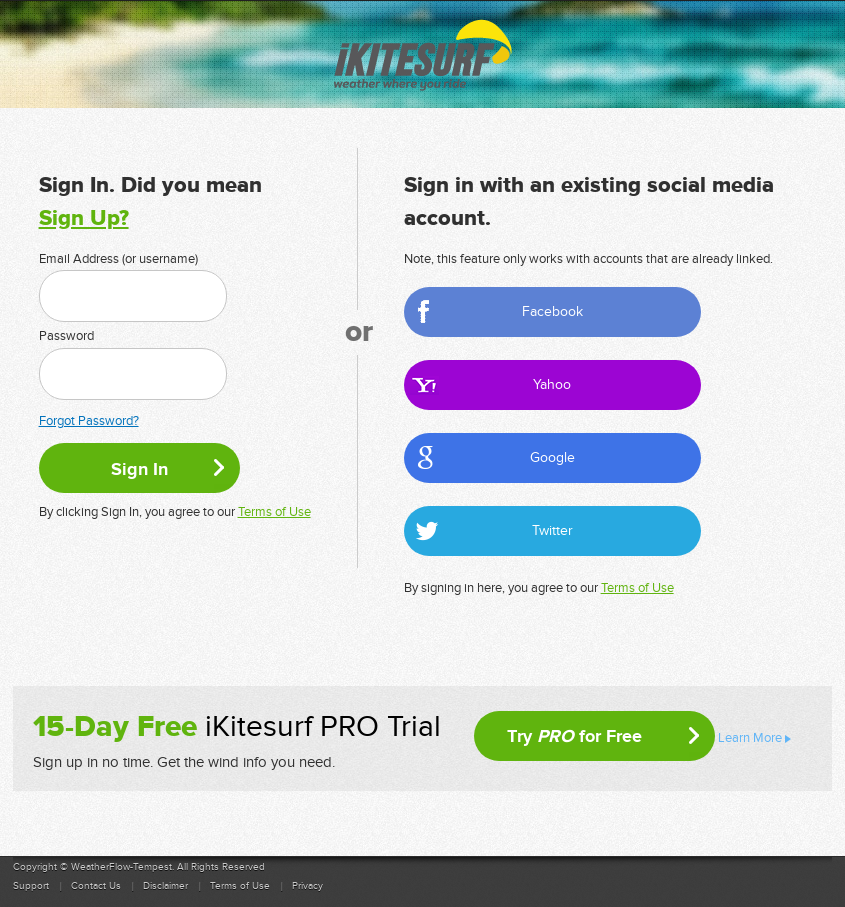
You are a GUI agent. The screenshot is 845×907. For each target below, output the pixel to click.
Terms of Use (274, 512)
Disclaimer (165, 886)
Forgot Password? (89, 421)
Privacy (307, 886)
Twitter (552, 530)
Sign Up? (84, 218)
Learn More (750, 738)
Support (31, 886)
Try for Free (574, 736)
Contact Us (96, 886)
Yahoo (552, 384)
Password (66, 336)
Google (552, 457)
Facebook (552, 311)
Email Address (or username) (118, 259)
